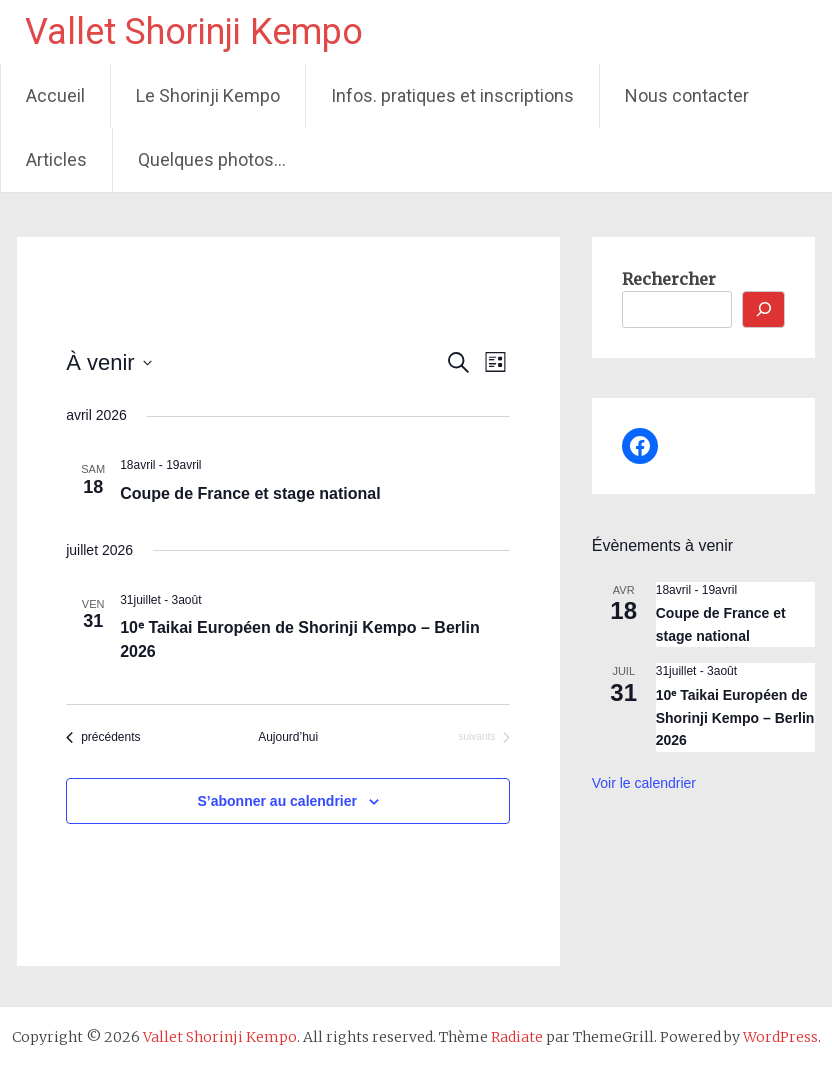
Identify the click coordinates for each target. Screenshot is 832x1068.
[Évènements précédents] (103, 737)
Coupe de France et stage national (250, 493)
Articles (56, 159)
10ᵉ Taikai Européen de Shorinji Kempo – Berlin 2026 (735, 717)
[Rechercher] (764, 309)
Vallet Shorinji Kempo (194, 32)
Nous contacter (687, 95)
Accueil (55, 95)
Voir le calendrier (644, 783)
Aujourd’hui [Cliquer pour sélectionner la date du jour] (288, 737)
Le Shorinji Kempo (208, 95)
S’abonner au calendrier (278, 801)
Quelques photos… (212, 159)
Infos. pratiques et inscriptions (452, 95)
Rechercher (669, 279)
